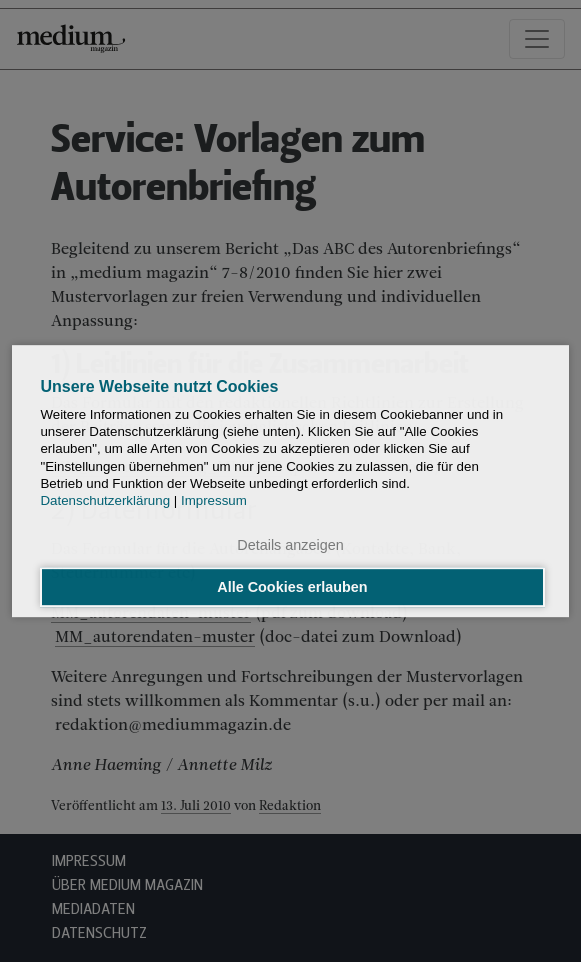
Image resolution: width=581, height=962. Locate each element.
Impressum (214, 501)
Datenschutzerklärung (105, 501)
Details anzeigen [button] (290, 546)
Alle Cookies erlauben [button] (292, 587)
